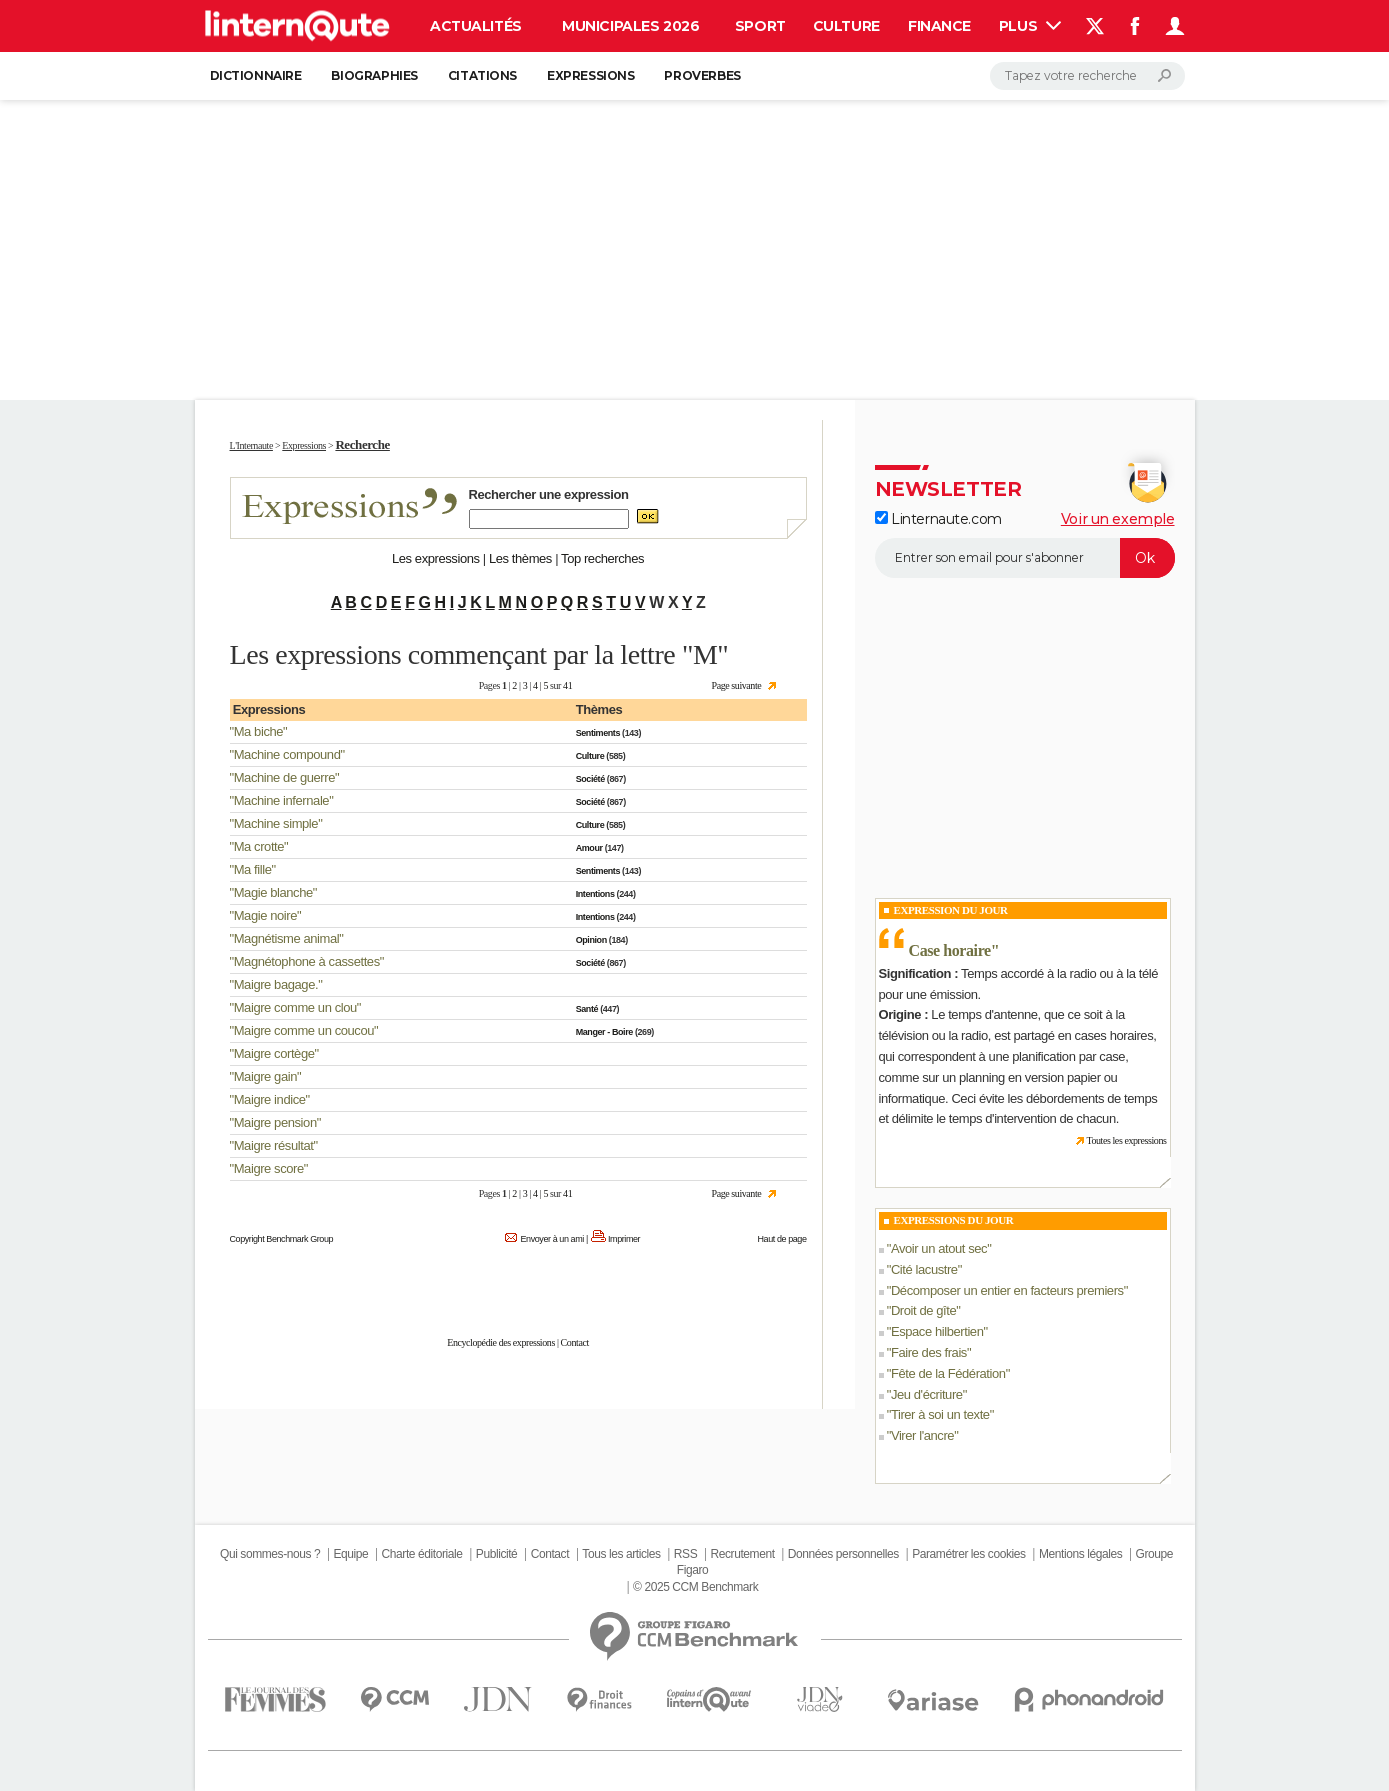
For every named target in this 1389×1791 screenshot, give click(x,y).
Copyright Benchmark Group (282, 1239)
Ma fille (253, 869)
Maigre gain (265, 1076)
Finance (939, 26)
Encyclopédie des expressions (501, 1342)
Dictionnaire (256, 75)
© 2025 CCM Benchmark (695, 1587)
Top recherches (602, 558)
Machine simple (276, 823)
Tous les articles (621, 1554)
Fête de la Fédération (948, 1373)
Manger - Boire (604, 1032)
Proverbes (702, 75)
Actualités (476, 26)
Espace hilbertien (937, 1331)
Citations (482, 75)
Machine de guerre (284, 777)
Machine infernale (281, 800)
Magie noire (265, 915)
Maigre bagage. (276, 984)
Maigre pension (275, 1122)
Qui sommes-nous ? (270, 1554)
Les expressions (436, 558)
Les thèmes (520, 558)
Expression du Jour (951, 910)
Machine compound (287, 754)
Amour (589, 848)
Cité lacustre (924, 1269)
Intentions (595, 894)
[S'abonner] (1025, 558)
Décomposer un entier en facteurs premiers (1007, 1290)
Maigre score (269, 1168)
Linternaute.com (938, 519)
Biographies (374, 75)
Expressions (590, 75)
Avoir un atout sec (939, 1248)
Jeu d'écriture (927, 1394)
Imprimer (624, 1239)
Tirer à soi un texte (940, 1414)
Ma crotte (259, 846)
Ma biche (258, 731)
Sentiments (598, 733)
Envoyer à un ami (551, 1239)
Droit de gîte (923, 1310)
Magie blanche (273, 892)
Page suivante (737, 685)
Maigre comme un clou (295, 1007)
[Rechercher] (1087, 76)
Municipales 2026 (630, 26)
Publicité (497, 1554)
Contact (575, 1342)
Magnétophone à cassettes (307, 961)
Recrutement (743, 1554)
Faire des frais (929, 1352)
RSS (685, 1554)
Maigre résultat (274, 1145)
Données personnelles (843, 1554)
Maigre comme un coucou (304, 1030)
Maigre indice (270, 1099)
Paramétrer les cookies (968, 1554)
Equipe (350, 1554)
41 (567, 685)
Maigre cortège (274, 1053)
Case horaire (950, 950)
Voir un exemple (1118, 519)
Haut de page (781, 1239)
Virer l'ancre (922, 1435)
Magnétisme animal (287, 938)
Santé (587, 1009)
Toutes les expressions (1126, 1140)
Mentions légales (1080, 1554)
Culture (846, 26)
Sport (760, 26)
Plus (1030, 26)
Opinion (591, 940)
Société (590, 779)
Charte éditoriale (422, 1554)
